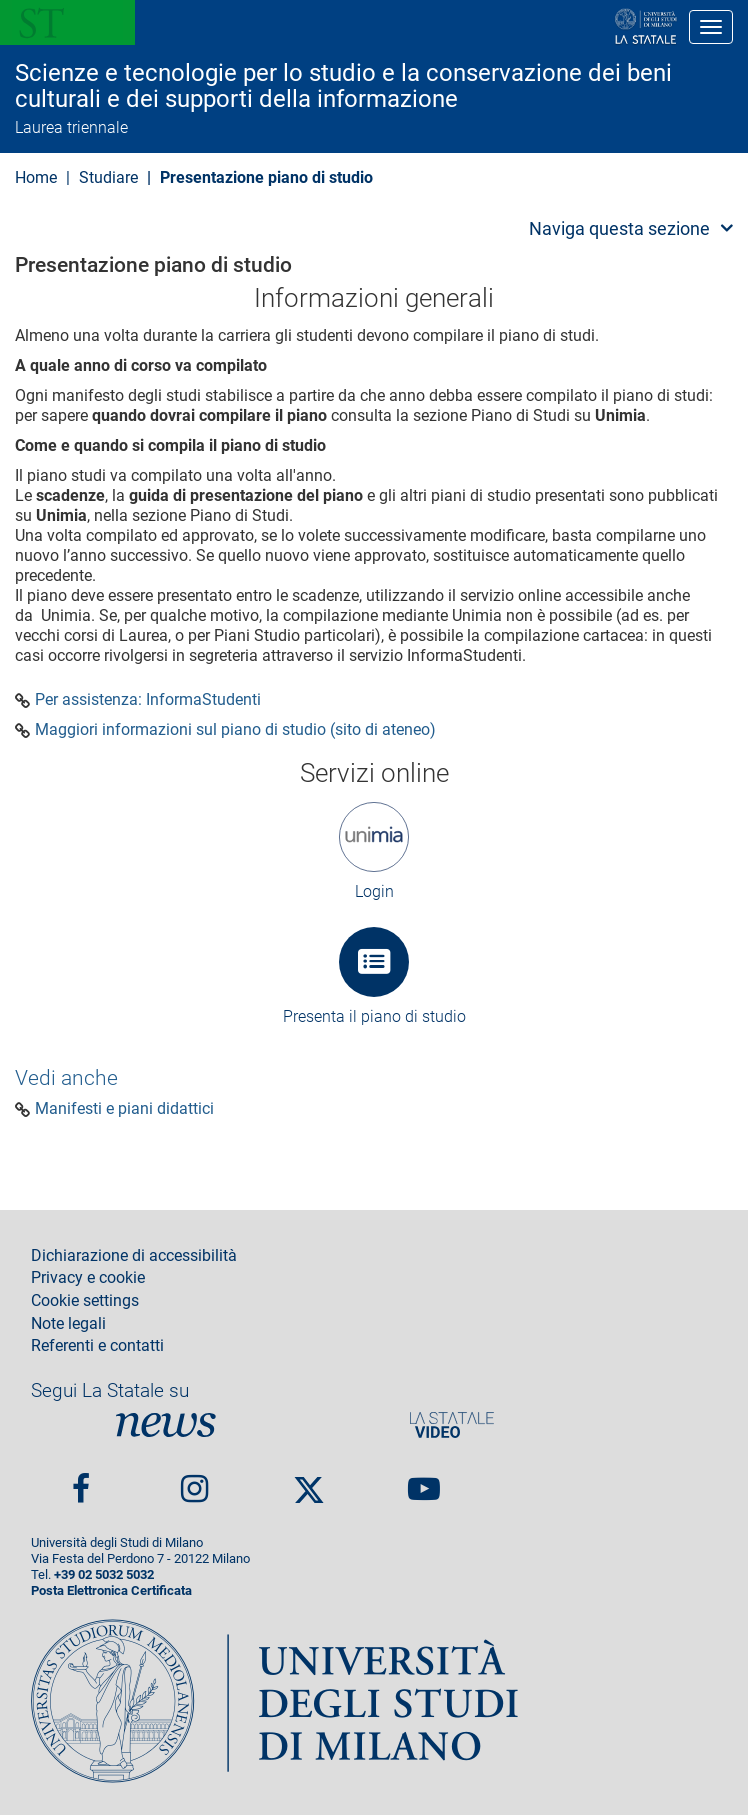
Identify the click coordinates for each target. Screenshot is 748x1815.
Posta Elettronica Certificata (111, 1590)
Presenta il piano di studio (374, 1016)
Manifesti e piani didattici (124, 1109)
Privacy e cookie (88, 1278)
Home (36, 177)
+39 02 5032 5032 (104, 1574)
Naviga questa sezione (619, 228)
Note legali (68, 1324)
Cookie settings (85, 1301)
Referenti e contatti (97, 1346)
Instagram (194, 1480)
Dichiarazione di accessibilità (134, 1256)
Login (374, 891)
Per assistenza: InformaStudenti (148, 700)
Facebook (81, 1480)
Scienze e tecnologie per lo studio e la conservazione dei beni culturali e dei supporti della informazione (343, 86)
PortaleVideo (452, 1424)
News (166, 1424)
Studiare (108, 177)
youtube (424, 1480)
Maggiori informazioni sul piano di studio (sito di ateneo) (235, 730)
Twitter (309, 1481)
